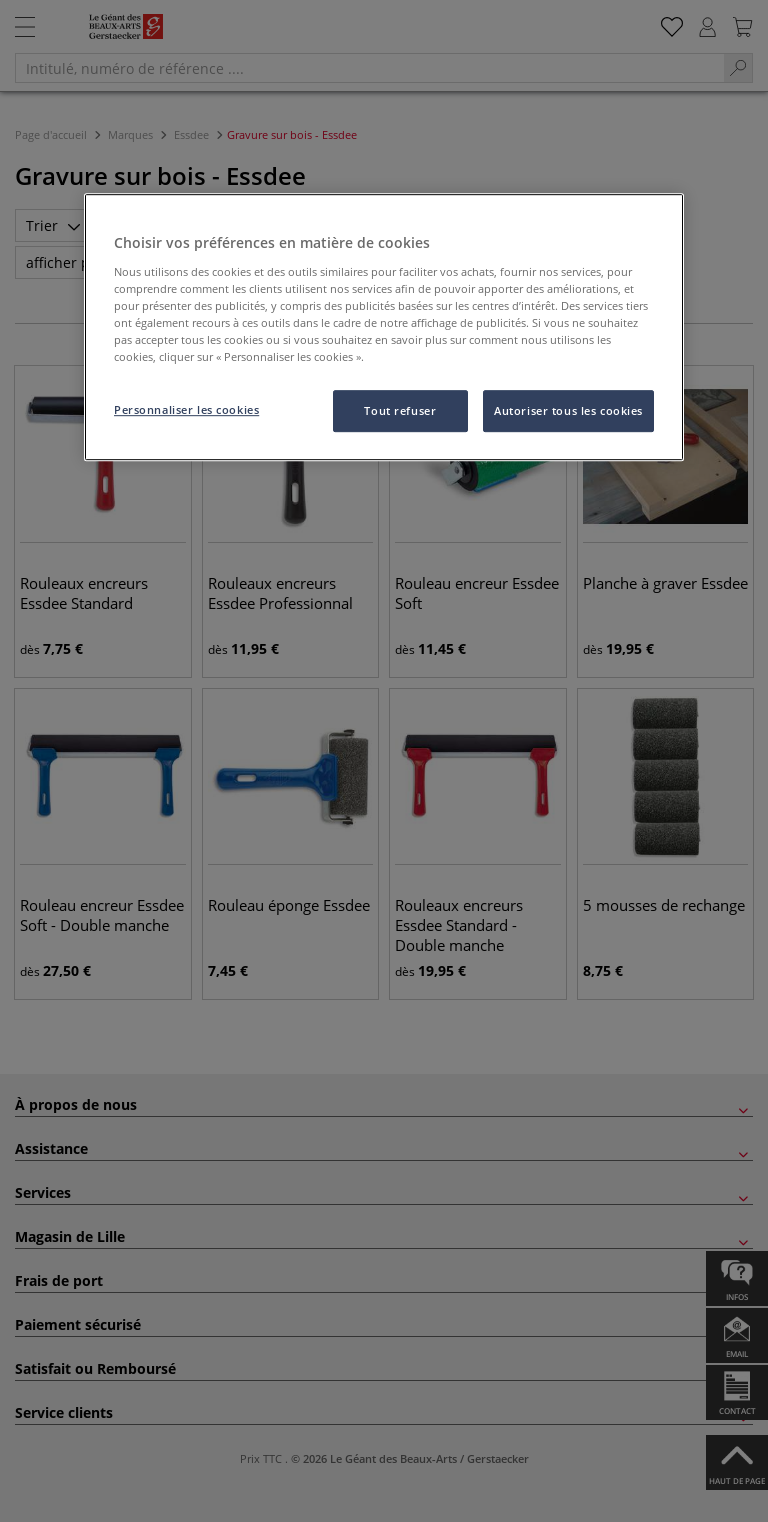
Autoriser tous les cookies (568, 410)
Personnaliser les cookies (186, 409)
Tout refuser (400, 410)
